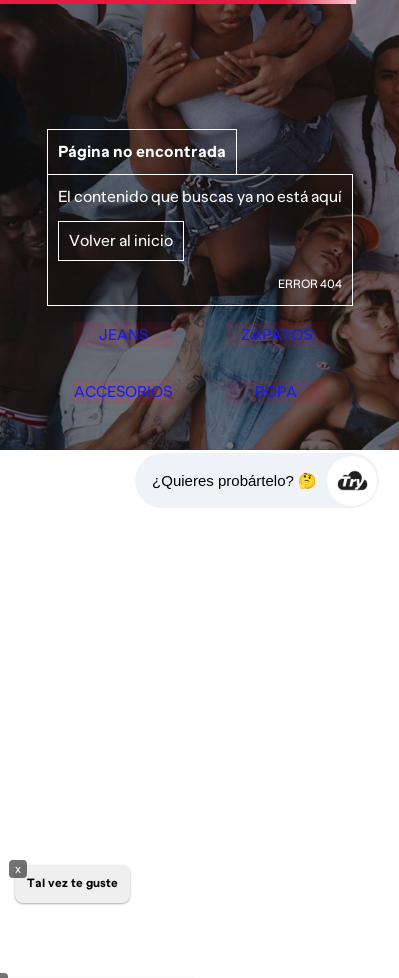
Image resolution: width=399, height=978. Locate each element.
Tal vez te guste (72, 883)
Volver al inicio (121, 218)
